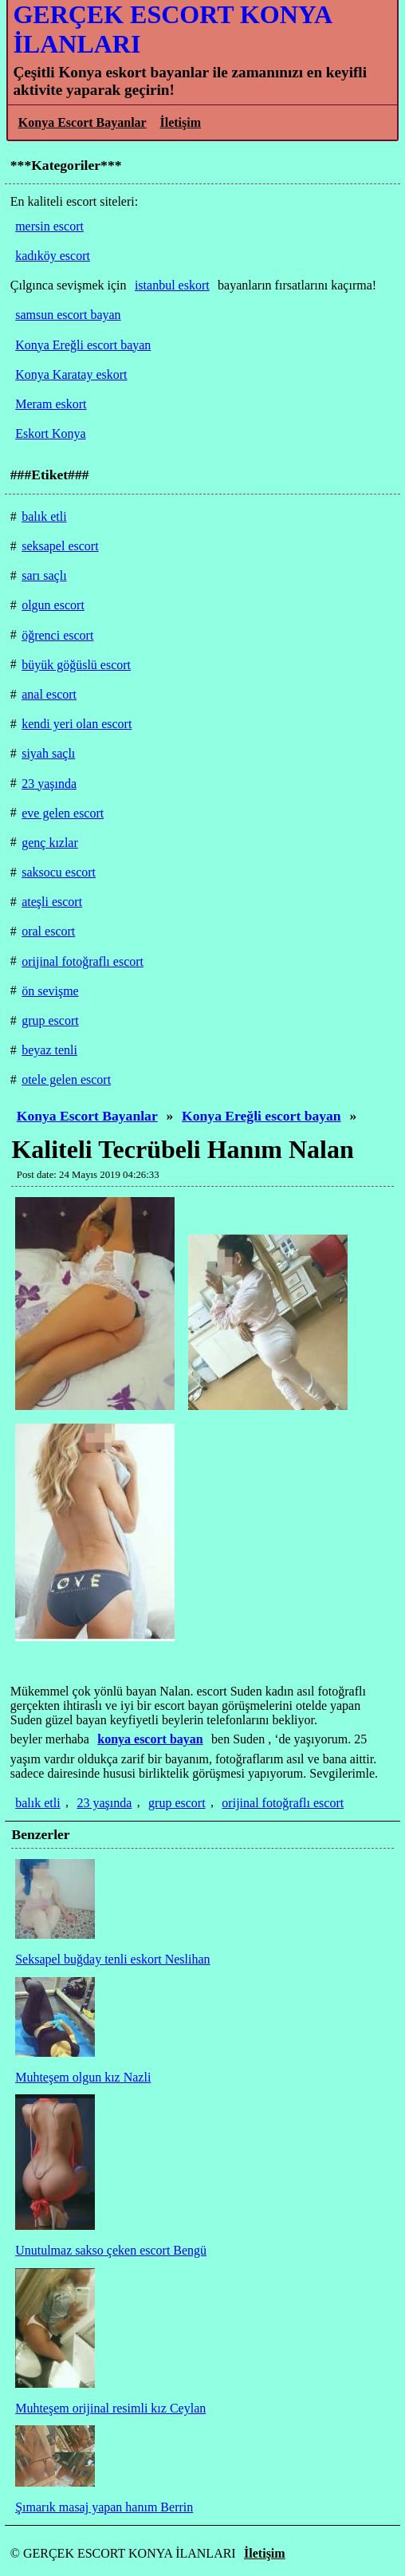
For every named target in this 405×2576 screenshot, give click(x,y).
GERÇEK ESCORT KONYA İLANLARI (172, 29)
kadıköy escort (52, 255)
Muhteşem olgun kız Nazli (83, 2077)
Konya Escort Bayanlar (82, 122)
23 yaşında (104, 1803)
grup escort (177, 1803)
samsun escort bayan (67, 314)
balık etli (37, 1803)
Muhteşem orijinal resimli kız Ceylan (110, 2408)
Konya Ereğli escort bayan (261, 1116)
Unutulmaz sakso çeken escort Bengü (110, 2250)
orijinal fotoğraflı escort (283, 1803)
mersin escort (49, 226)
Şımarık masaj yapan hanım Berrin (104, 2507)
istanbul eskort (172, 285)
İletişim (180, 122)
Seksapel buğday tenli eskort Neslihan (112, 1959)
